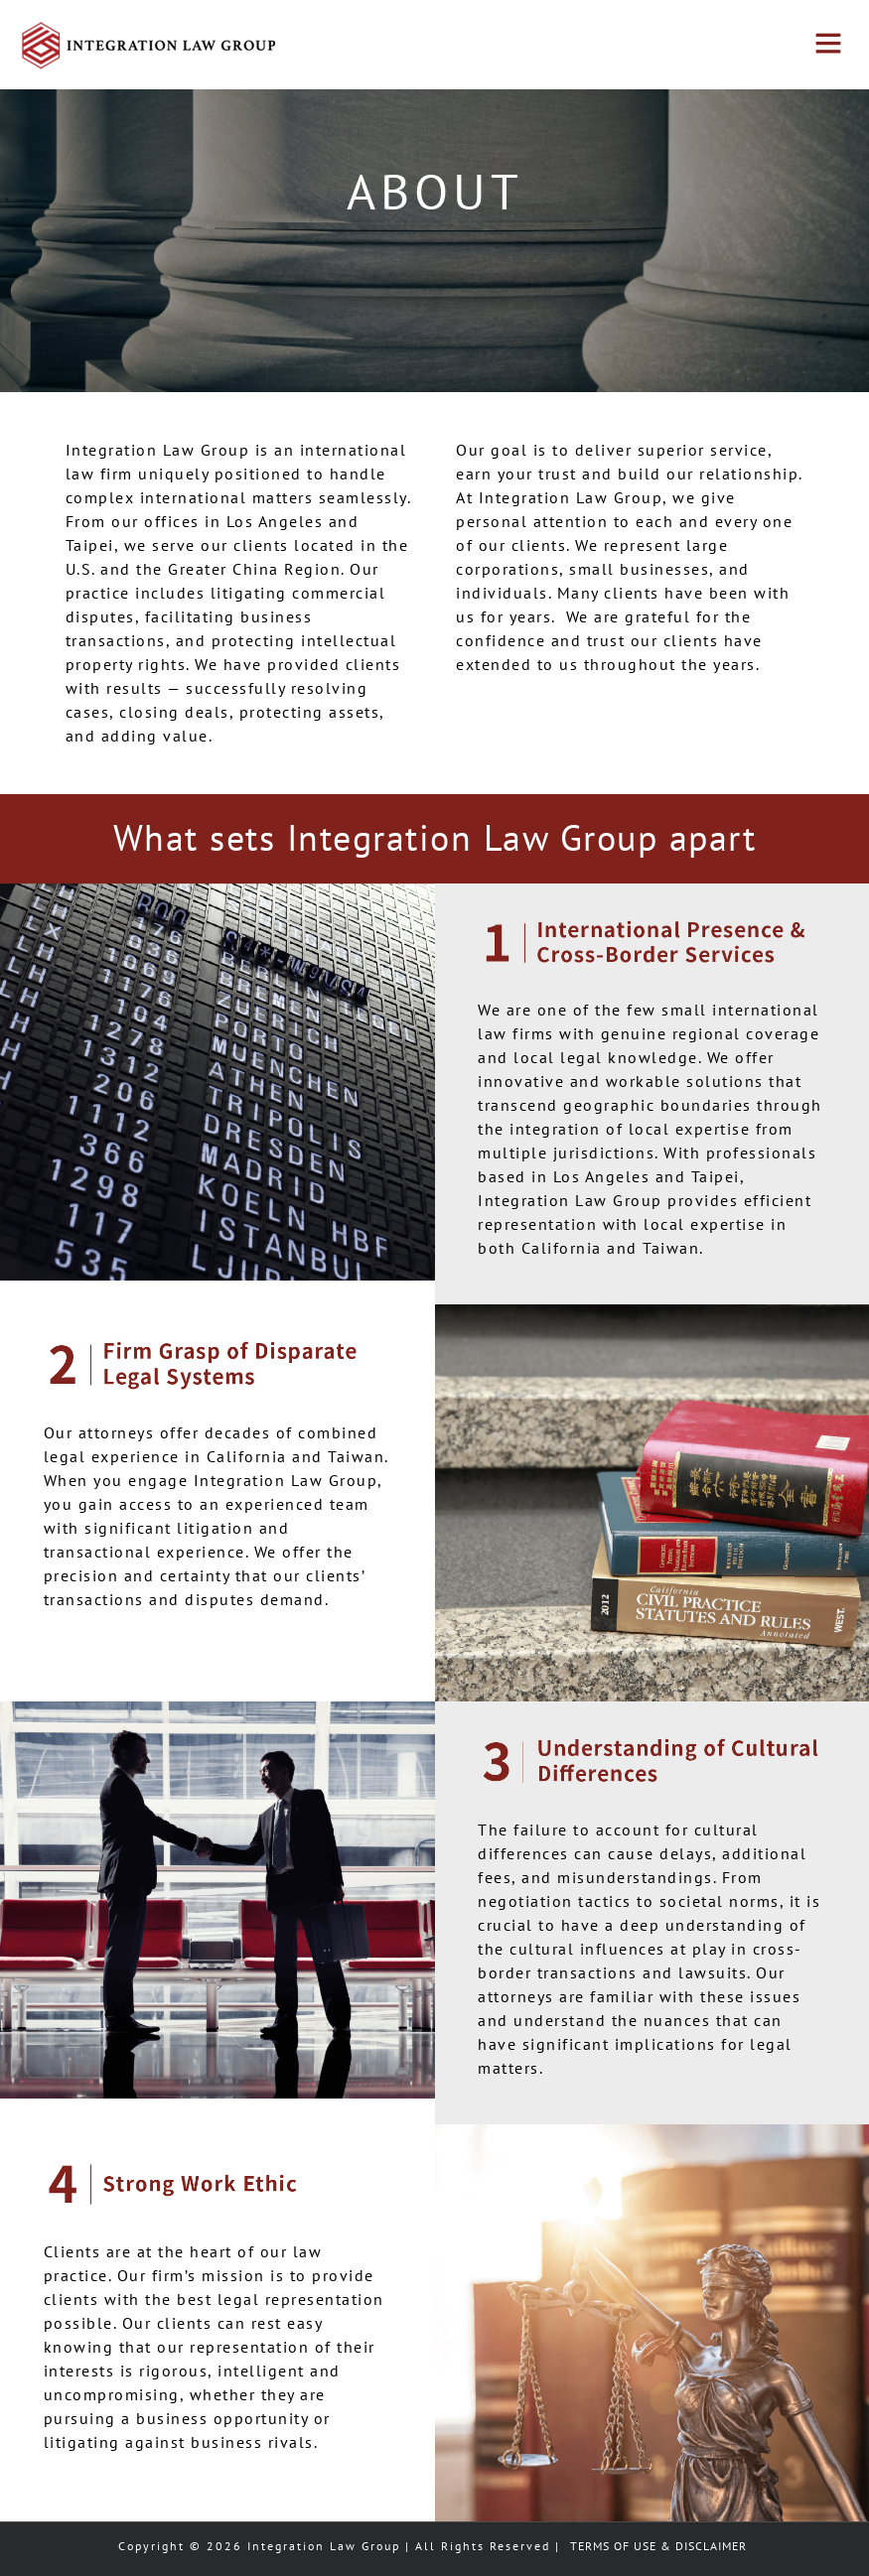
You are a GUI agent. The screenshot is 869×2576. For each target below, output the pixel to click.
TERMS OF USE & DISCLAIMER (658, 2545)
